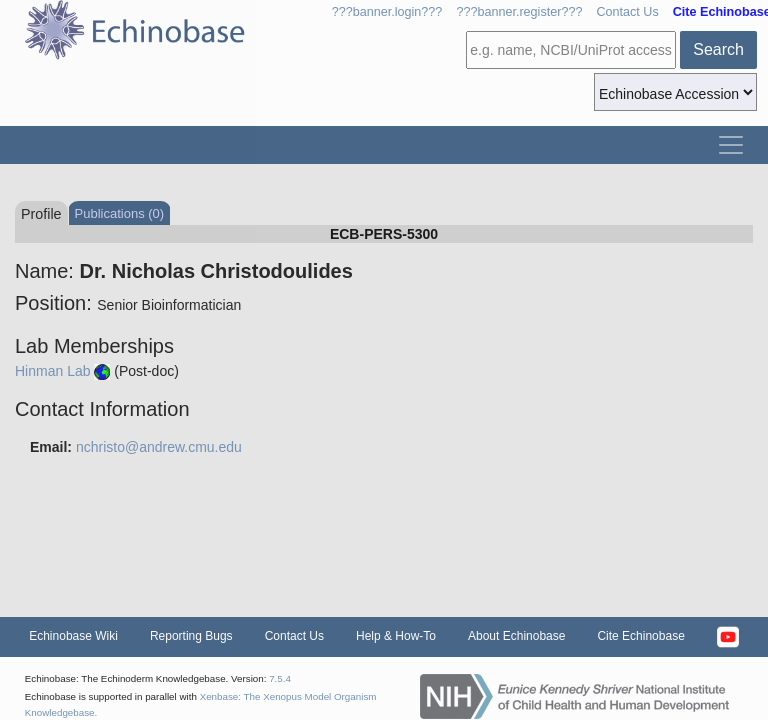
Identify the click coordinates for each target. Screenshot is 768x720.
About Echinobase (516, 636)
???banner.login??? (387, 12)
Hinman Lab (53, 371)
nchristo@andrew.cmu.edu (159, 447)
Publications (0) (120, 213)
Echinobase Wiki (73, 636)
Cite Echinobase (640, 636)
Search (718, 49)
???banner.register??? (519, 12)
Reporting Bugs (191, 636)
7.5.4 (280, 678)
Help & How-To (396, 636)
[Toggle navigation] (731, 145)
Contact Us (627, 12)
